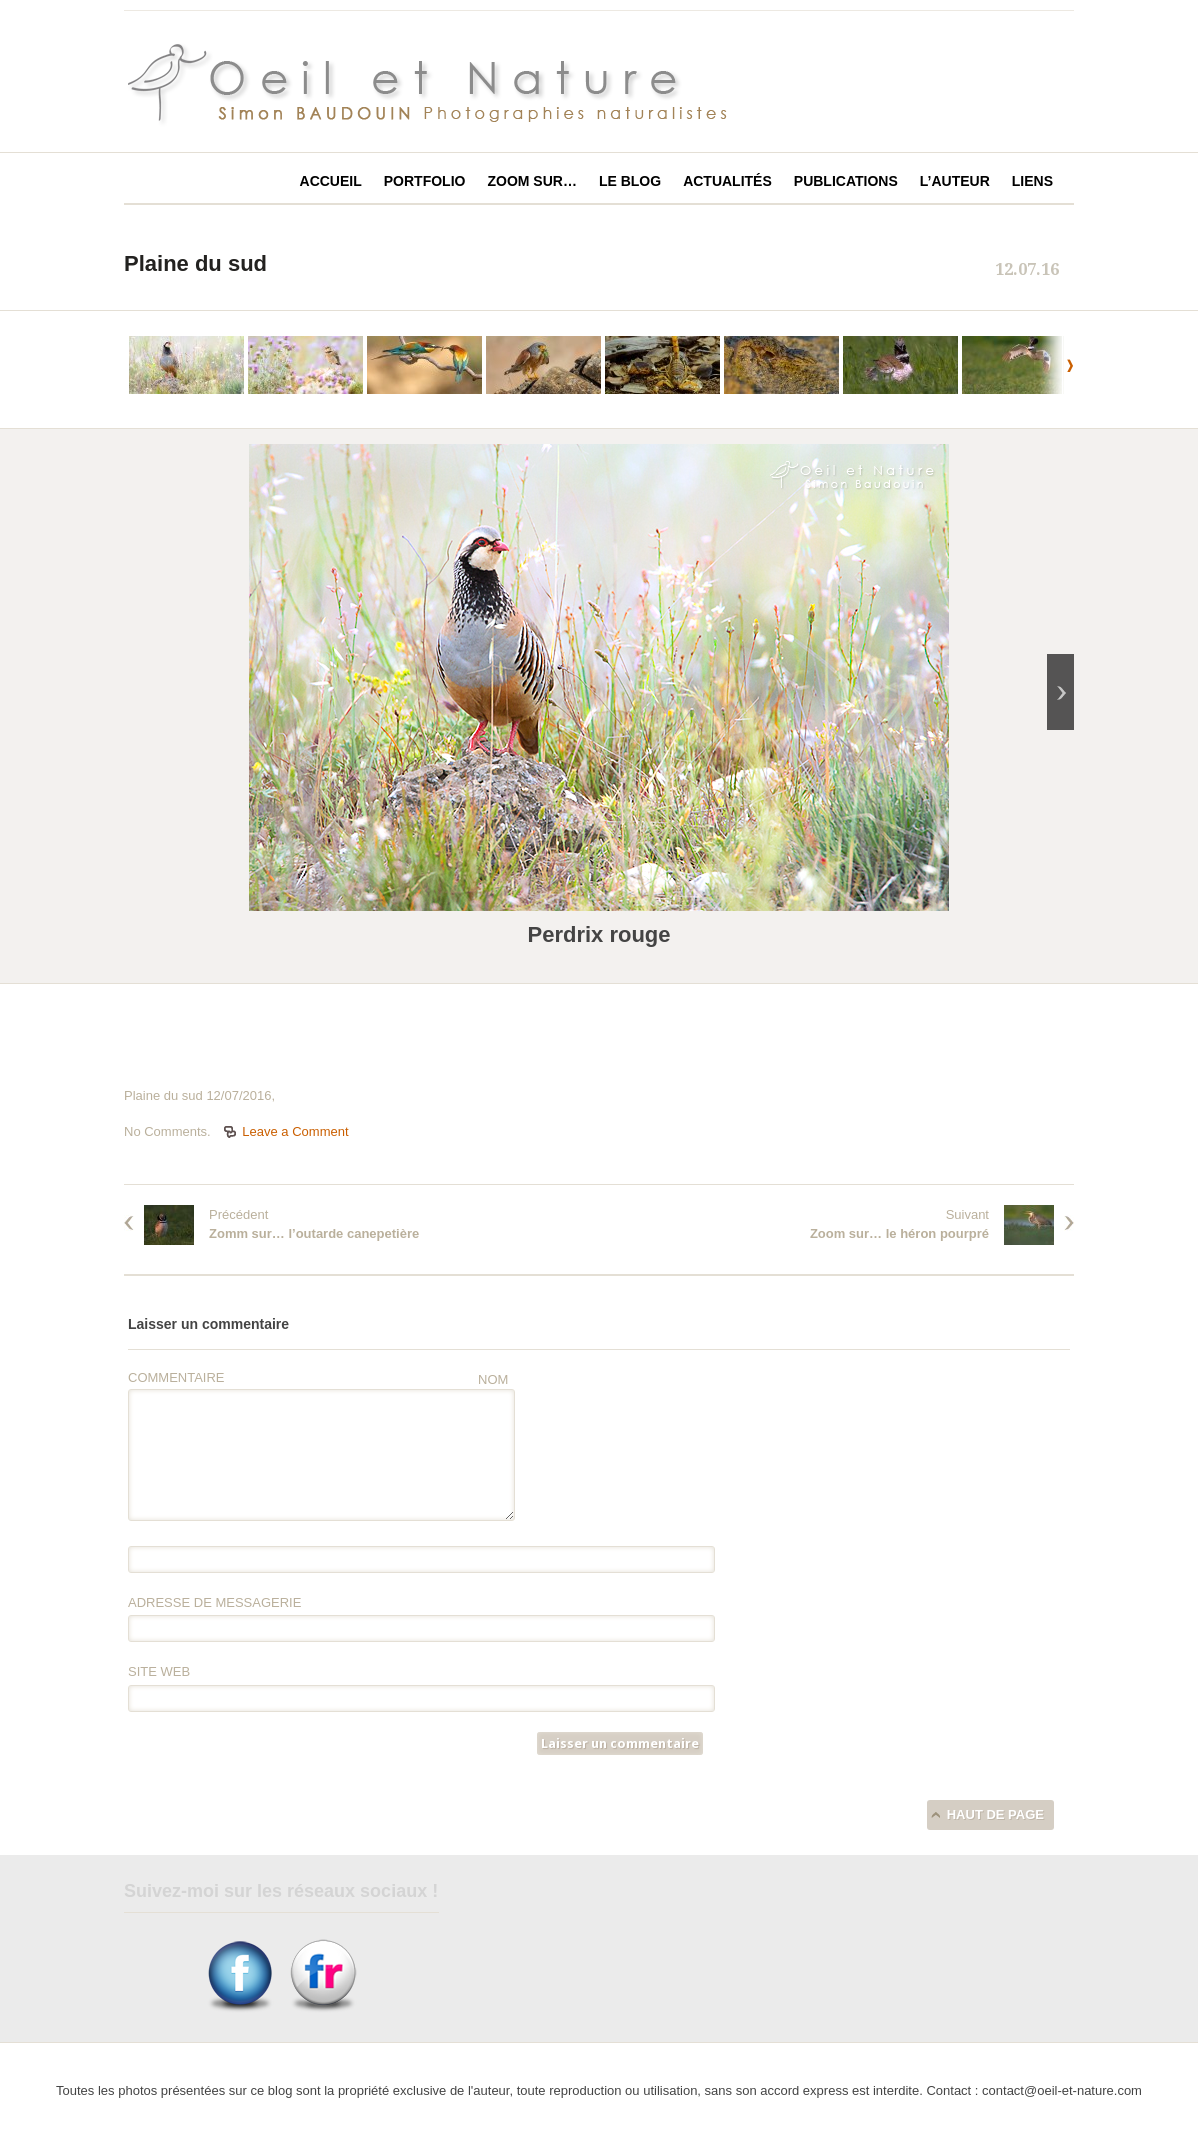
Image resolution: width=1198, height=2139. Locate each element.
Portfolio (425, 181)
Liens (1032, 181)
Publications (846, 181)
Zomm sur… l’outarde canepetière (314, 1233)
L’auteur (955, 181)
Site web (159, 1671)
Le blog (630, 181)
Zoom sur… (531, 181)
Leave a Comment (295, 1131)
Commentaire (176, 1377)
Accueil (331, 181)
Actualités (727, 181)
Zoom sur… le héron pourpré (899, 1233)
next (1054, 365)
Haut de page (995, 1814)
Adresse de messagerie (214, 1602)
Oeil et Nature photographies (450, 84)
